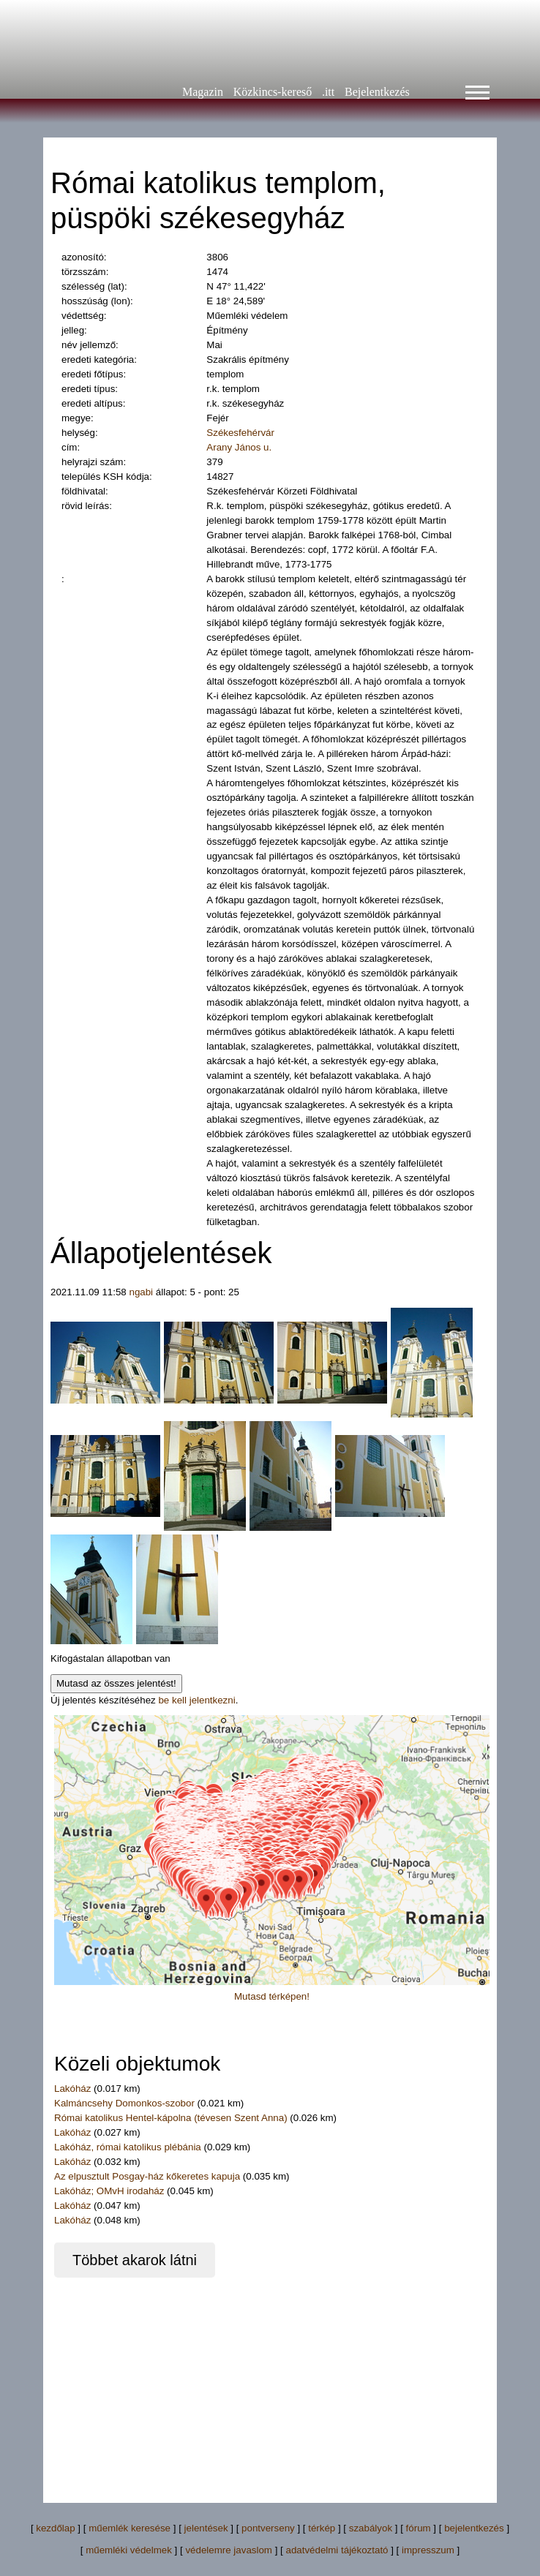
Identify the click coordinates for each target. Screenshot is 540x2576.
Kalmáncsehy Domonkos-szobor (126, 2103)
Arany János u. (238, 447)
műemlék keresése (129, 2528)
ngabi (141, 1292)
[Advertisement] (270, 2380)
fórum (418, 2528)
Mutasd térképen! (272, 1996)
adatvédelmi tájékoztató (336, 2550)
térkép (321, 2528)
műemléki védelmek (129, 2550)
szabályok (370, 2528)
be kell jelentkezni (196, 1700)
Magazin (202, 92)
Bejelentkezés (377, 92)
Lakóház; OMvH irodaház (110, 2190)
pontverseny (268, 2528)
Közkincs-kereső (272, 92)
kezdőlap (55, 2528)
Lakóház (74, 2088)
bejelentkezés (474, 2528)
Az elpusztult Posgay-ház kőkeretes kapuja (148, 2176)
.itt (328, 92)
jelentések (206, 2528)
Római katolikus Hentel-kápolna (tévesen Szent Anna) (172, 2117)
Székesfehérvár (240, 432)
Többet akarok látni (134, 2260)
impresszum (428, 2550)
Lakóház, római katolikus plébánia (128, 2147)
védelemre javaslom (228, 2550)
